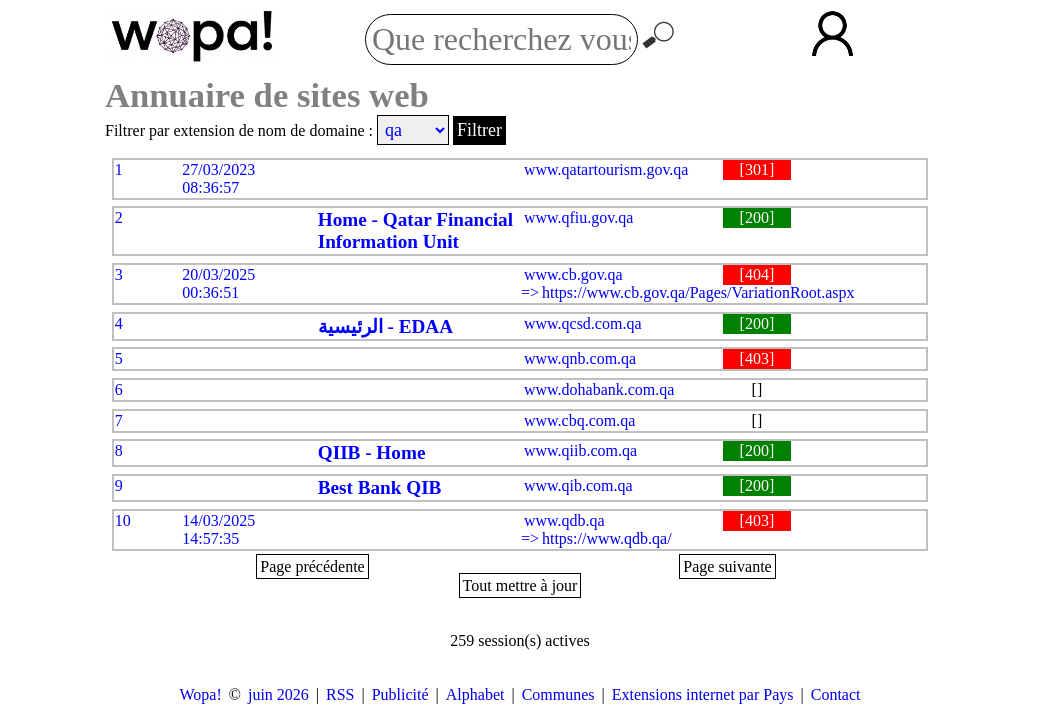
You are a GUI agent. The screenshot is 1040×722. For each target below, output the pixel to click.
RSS (340, 694)
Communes (558, 694)
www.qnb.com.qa (580, 358)
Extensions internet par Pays (703, 694)
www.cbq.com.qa (579, 420)
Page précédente (312, 566)
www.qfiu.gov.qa (578, 217)
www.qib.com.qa (578, 485)
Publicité (400, 694)
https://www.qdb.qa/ (607, 538)
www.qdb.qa (564, 520)
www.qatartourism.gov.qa (606, 169)
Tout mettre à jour (520, 585)
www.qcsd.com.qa (583, 323)
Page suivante (727, 566)
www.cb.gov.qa (573, 274)
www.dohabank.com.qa (599, 389)
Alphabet (475, 694)
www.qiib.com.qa (580, 450)
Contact (836, 694)
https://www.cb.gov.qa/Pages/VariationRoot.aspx (698, 292)
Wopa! (201, 694)
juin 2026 (278, 694)
